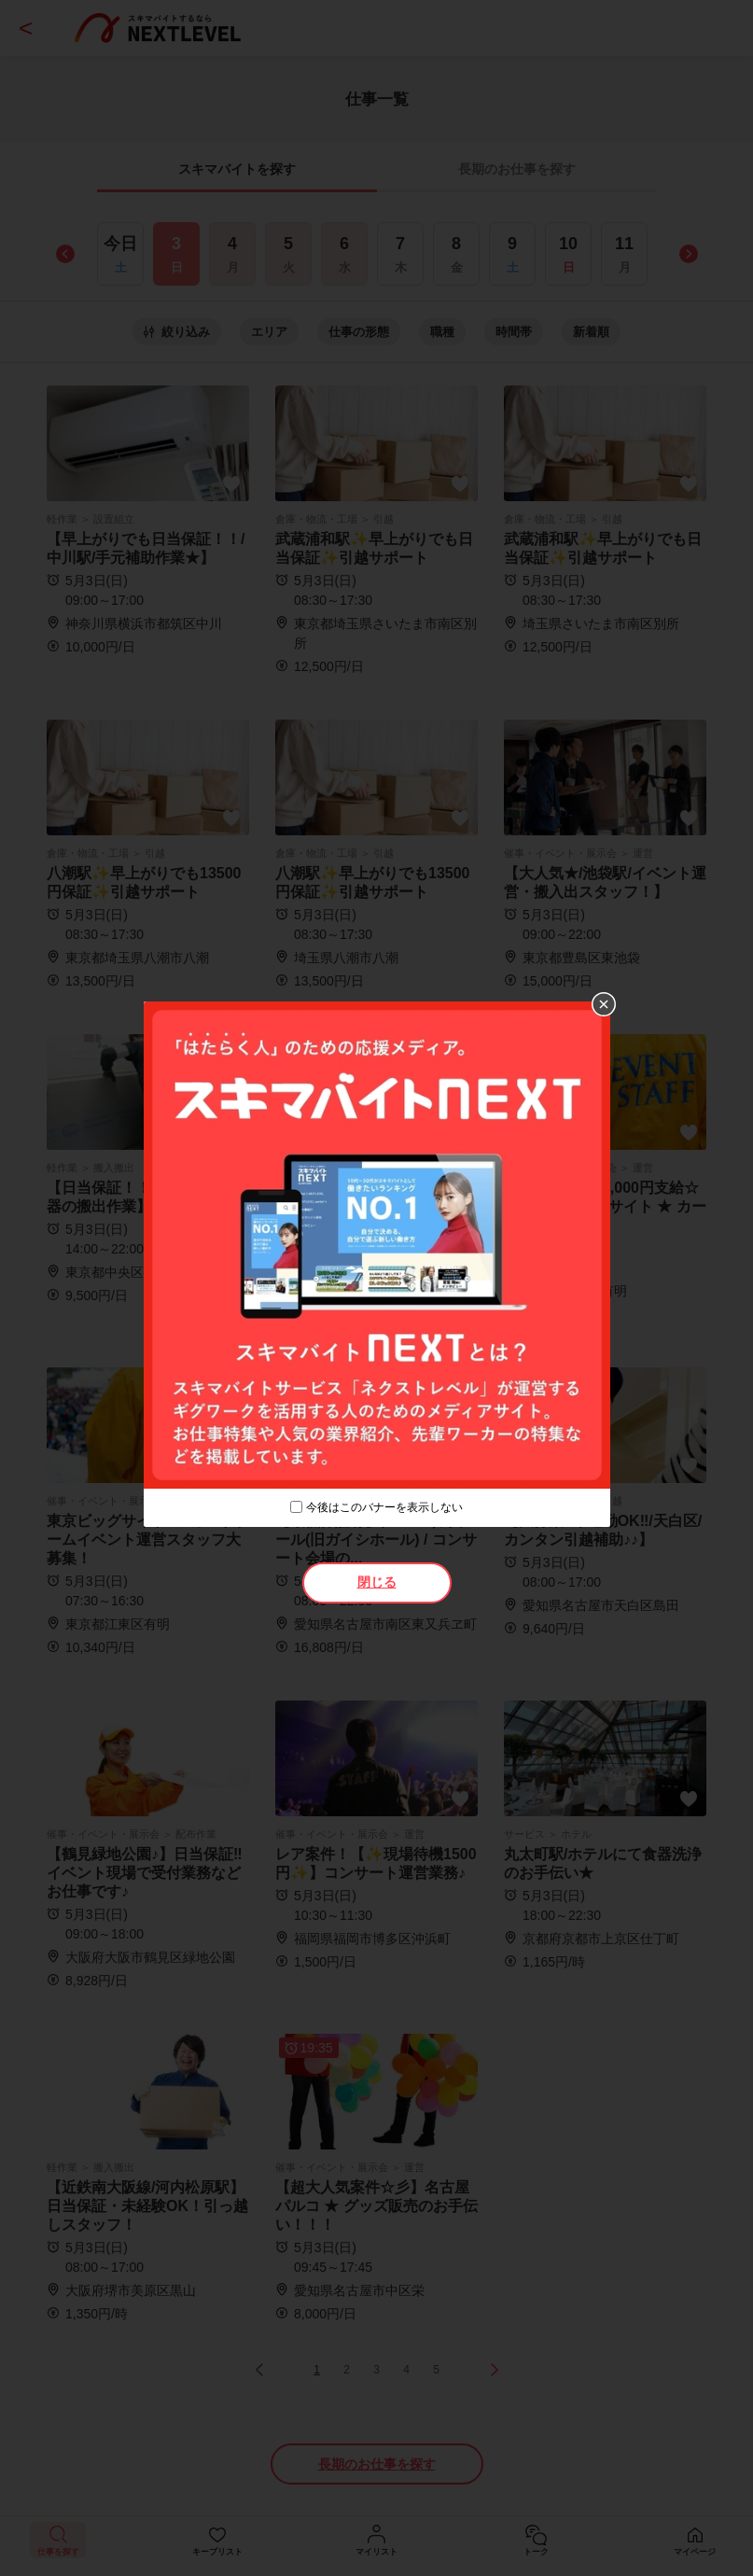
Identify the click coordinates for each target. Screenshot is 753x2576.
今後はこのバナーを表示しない (384, 1507)
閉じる (377, 1582)
